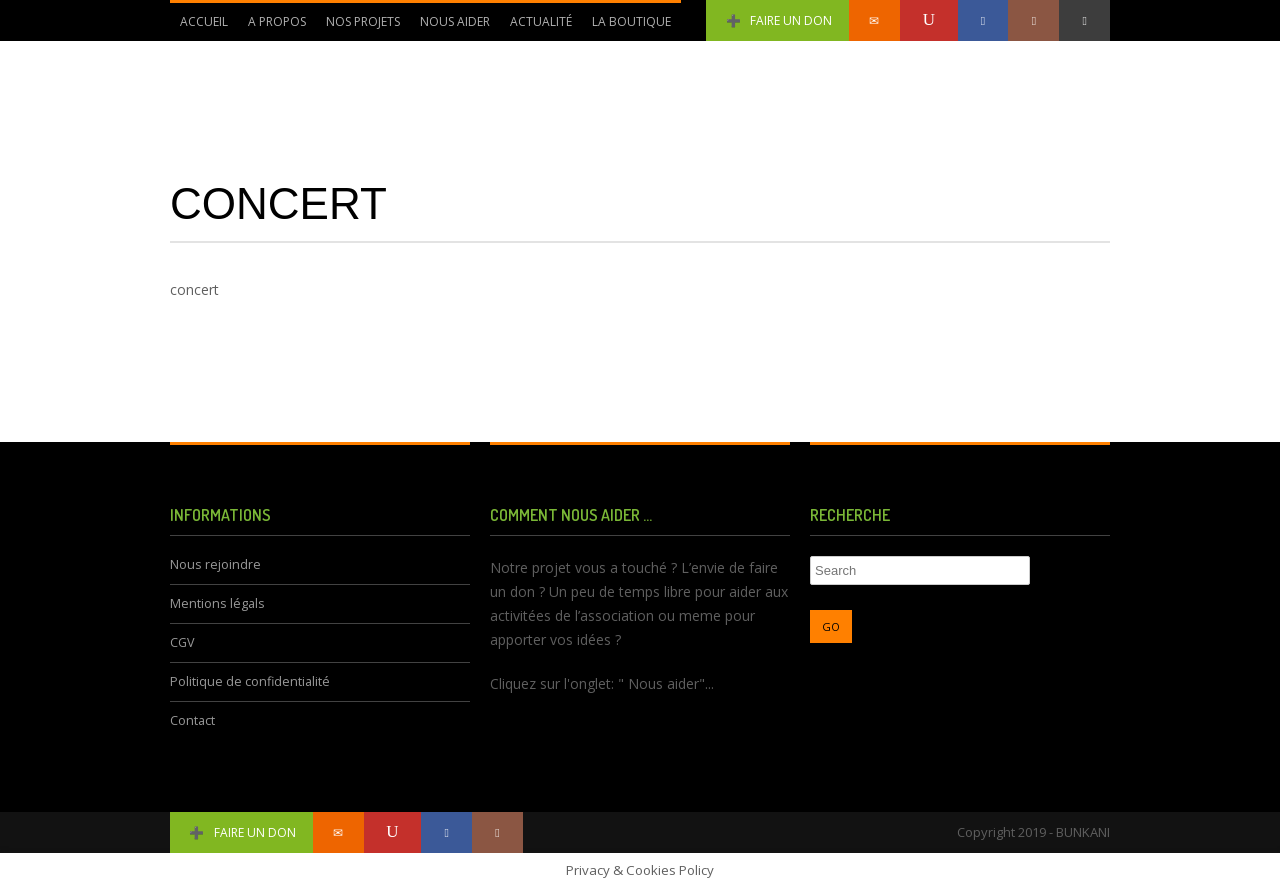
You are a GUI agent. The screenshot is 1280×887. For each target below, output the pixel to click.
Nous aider (455, 21)
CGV (182, 642)
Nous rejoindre (215, 564)
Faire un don (777, 20)
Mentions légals (217, 603)
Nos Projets (363, 21)
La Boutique (631, 21)
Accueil (204, 21)
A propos (277, 21)
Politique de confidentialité (250, 681)
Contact (192, 720)
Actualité (541, 21)
